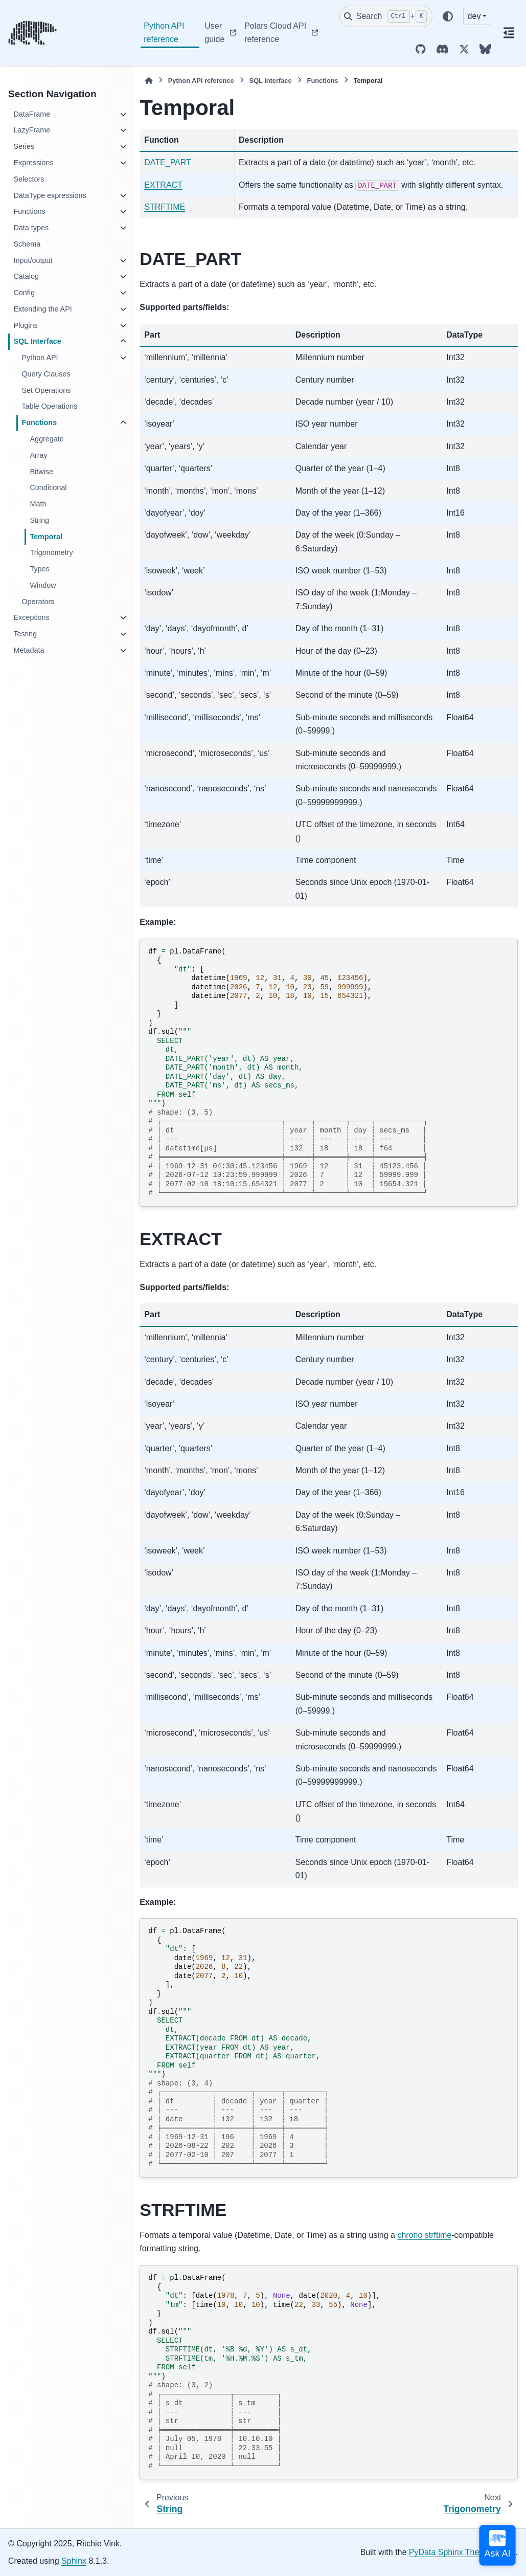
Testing (25, 634)
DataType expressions (49, 195)
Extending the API (42, 309)
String (39, 520)
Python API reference (164, 32)
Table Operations (49, 406)
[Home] (148, 80)
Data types (31, 228)
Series (23, 146)
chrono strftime (424, 2235)
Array (38, 455)
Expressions (33, 163)
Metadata (28, 650)
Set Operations (46, 390)
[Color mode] (448, 16)
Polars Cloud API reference (275, 32)
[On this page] (508, 32)
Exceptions (31, 617)
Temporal (46, 536)
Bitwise (41, 472)
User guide (214, 32)
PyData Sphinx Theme (450, 2552)
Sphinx (73, 2561)
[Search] (385, 16)
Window (43, 585)
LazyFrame (31, 130)
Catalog (26, 276)
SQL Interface (37, 341)
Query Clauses (45, 374)
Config (24, 292)
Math (38, 504)
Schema (26, 244)
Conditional (48, 487)
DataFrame (31, 114)
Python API (39, 357)
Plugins (25, 325)
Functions (29, 211)
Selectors (28, 179)
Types (39, 569)
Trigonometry (51, 552)
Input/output (32, 260)
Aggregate (46, 439)
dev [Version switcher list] (474, 16)
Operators (37, 601)
